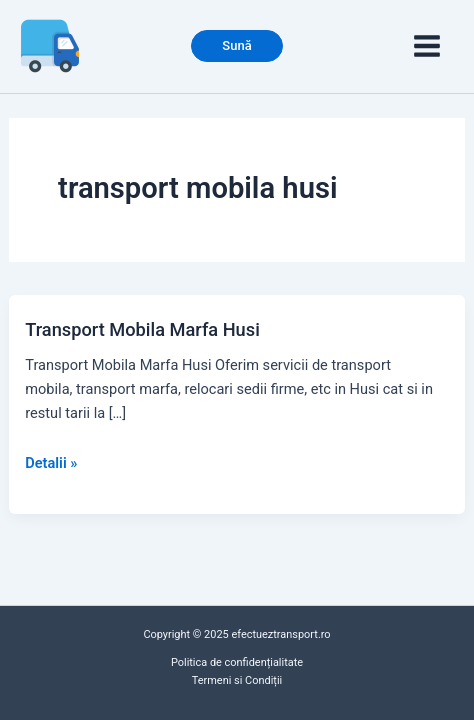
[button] (236, 46)
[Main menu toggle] (426, 46)
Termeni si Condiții (237, 680)
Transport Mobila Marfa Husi (142, 329)
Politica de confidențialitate (237, 662)
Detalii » (51, 463)
